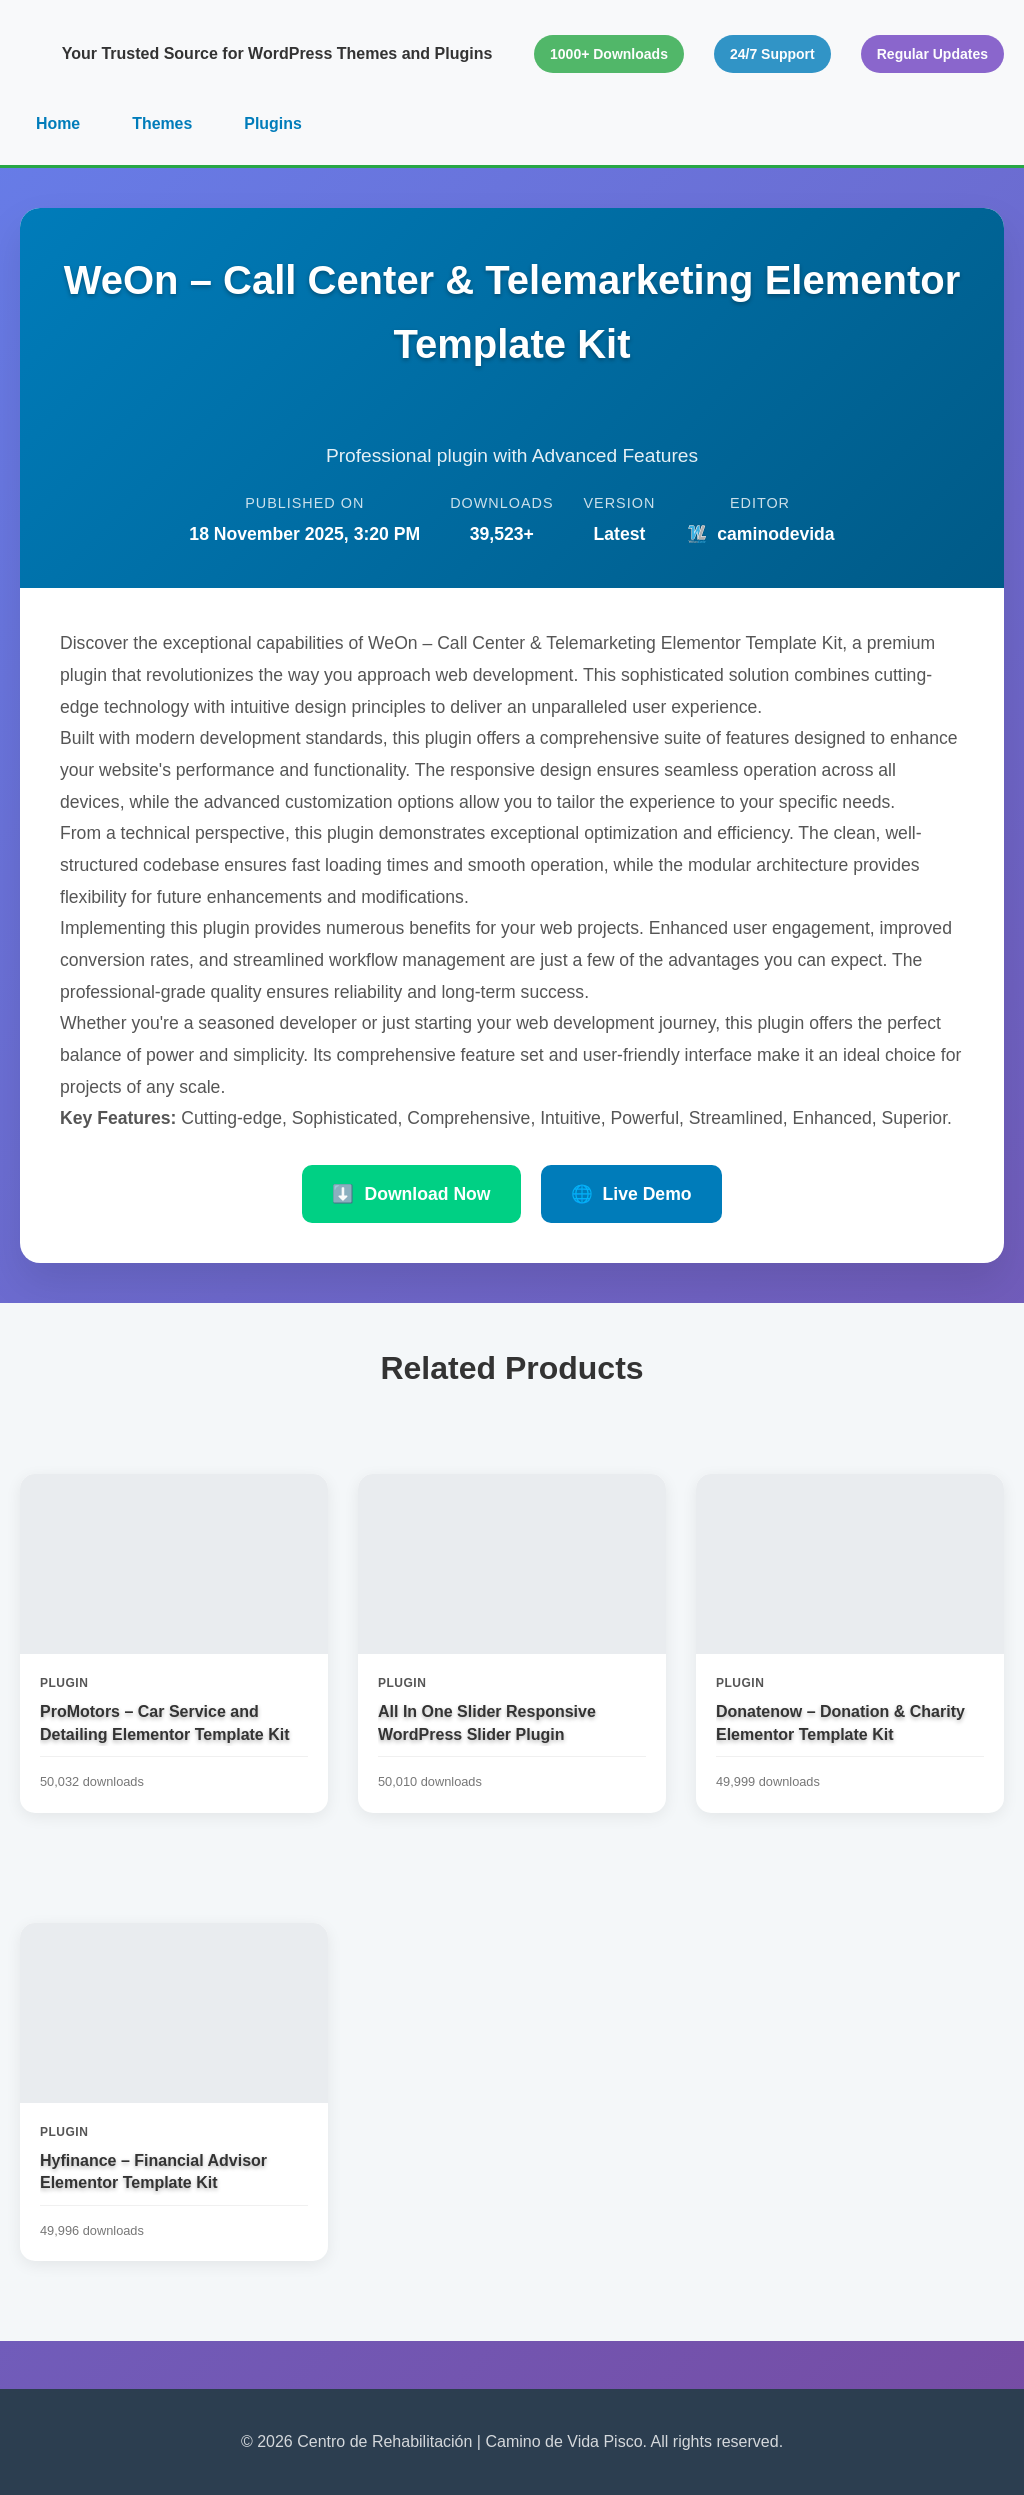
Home (58, 123)
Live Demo (631, 1194)
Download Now (411, 1194)
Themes (162, 123)
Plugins (274, 123)
